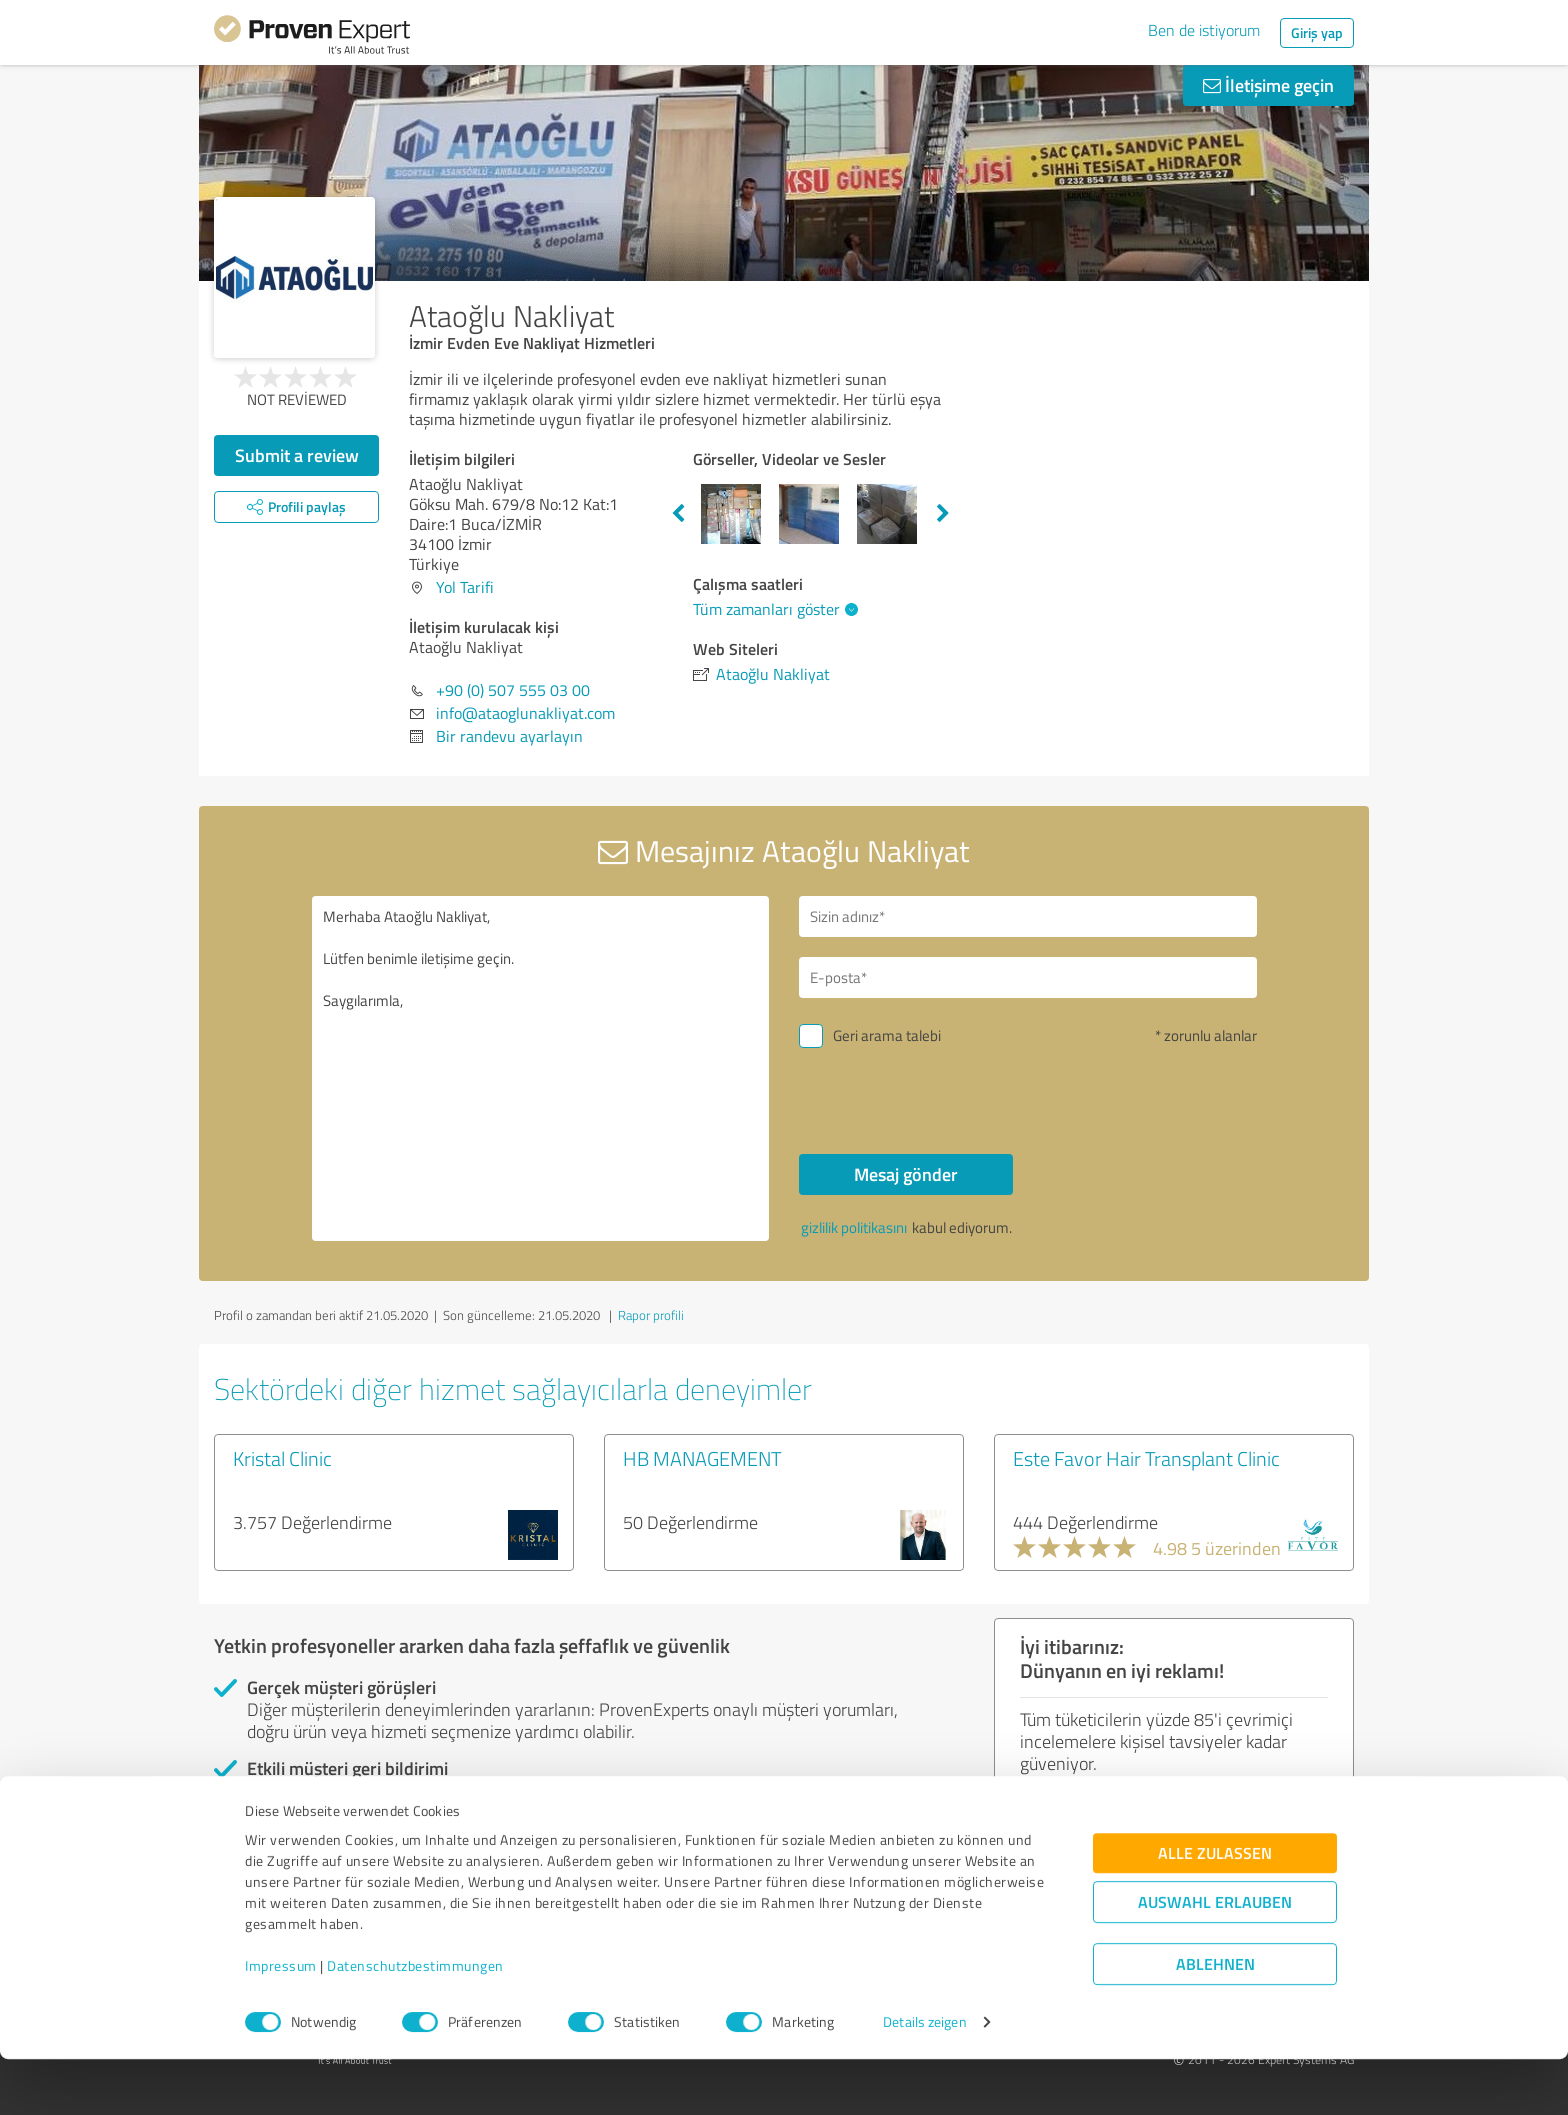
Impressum (281, 2021)
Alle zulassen (1215, 1908)
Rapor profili (651, 1315)
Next (943, 514)
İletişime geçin (1268, 85)
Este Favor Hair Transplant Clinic (1146, 1458)
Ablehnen (1215, 2019)
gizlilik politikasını (854, 1227)
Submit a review (297, 455)
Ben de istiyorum (1204, 30)
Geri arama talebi (887, 1035)
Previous (678, 514)
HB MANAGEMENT (702, 1458)
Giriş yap (1317, 32)
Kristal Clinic (282, 1458)
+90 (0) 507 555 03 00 (513, 690)
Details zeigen (924, 2077)
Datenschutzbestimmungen (415, 2021)
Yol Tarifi (465, 587)
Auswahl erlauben (1215, 1957)
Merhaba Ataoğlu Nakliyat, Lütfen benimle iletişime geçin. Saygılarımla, (541, 1068)
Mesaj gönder (906, 1174)
